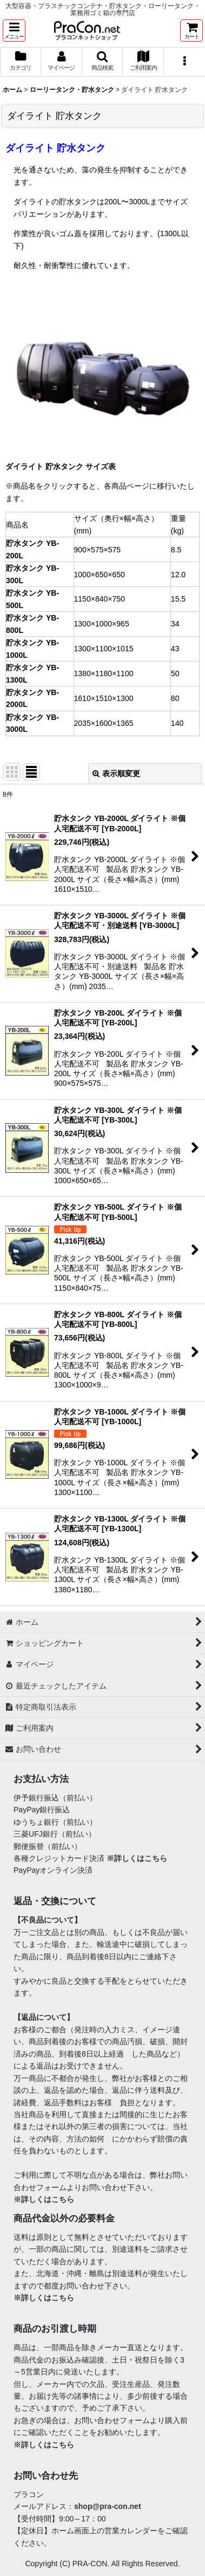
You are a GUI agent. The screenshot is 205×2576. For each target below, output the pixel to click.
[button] (14, 30)
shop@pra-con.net (107, 2506)
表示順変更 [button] (116, 773)
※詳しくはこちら (137, 1858)
